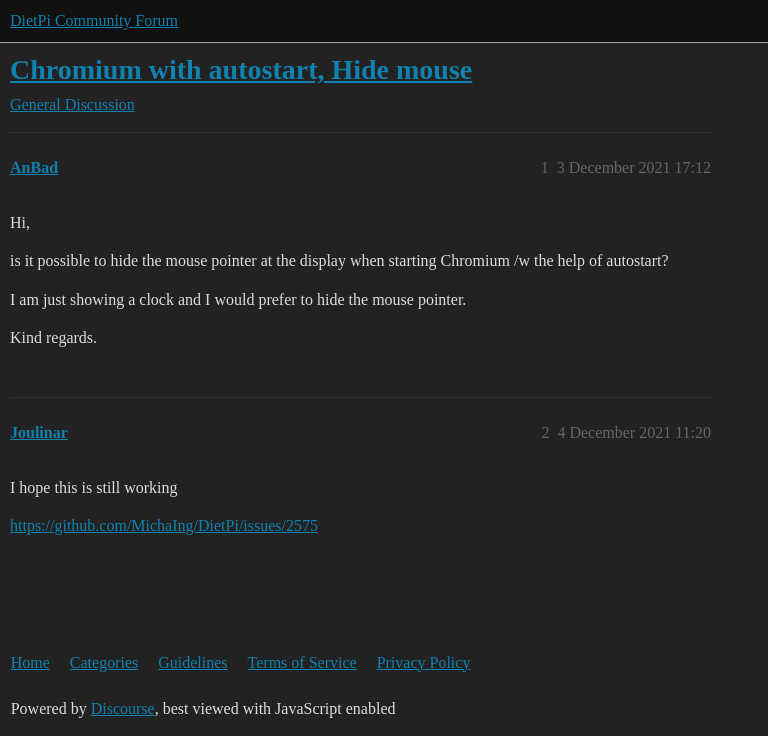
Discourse (123, 708)
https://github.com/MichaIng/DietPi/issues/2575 (164, 525)
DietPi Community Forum (94, 20)
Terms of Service (302, 662)
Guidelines (192, 662)
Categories (104, 662)
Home (30, 662)
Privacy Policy (424, 662)
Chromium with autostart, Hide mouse (241, 69)
